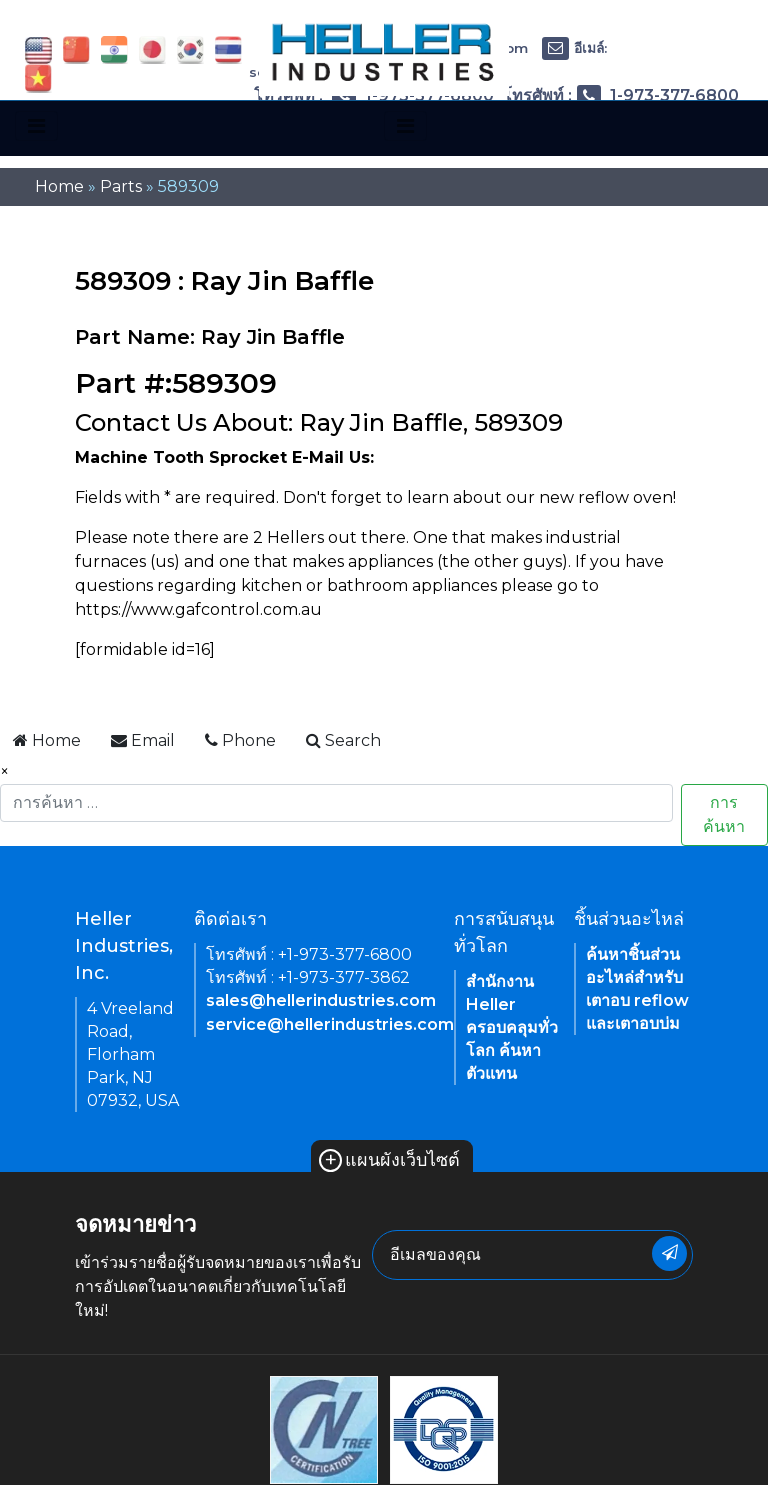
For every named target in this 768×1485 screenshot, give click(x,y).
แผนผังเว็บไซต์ (389, 1160)
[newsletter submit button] (669, 1253)
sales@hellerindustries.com (321, 1000)
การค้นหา (724, 814)
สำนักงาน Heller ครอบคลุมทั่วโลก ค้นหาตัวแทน (512, 1027)
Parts (121, 186)
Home (59, 186)
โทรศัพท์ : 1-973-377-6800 (621, 95)
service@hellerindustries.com (330, 1024)
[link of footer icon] (324, 1428)
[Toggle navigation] (36, 126)
